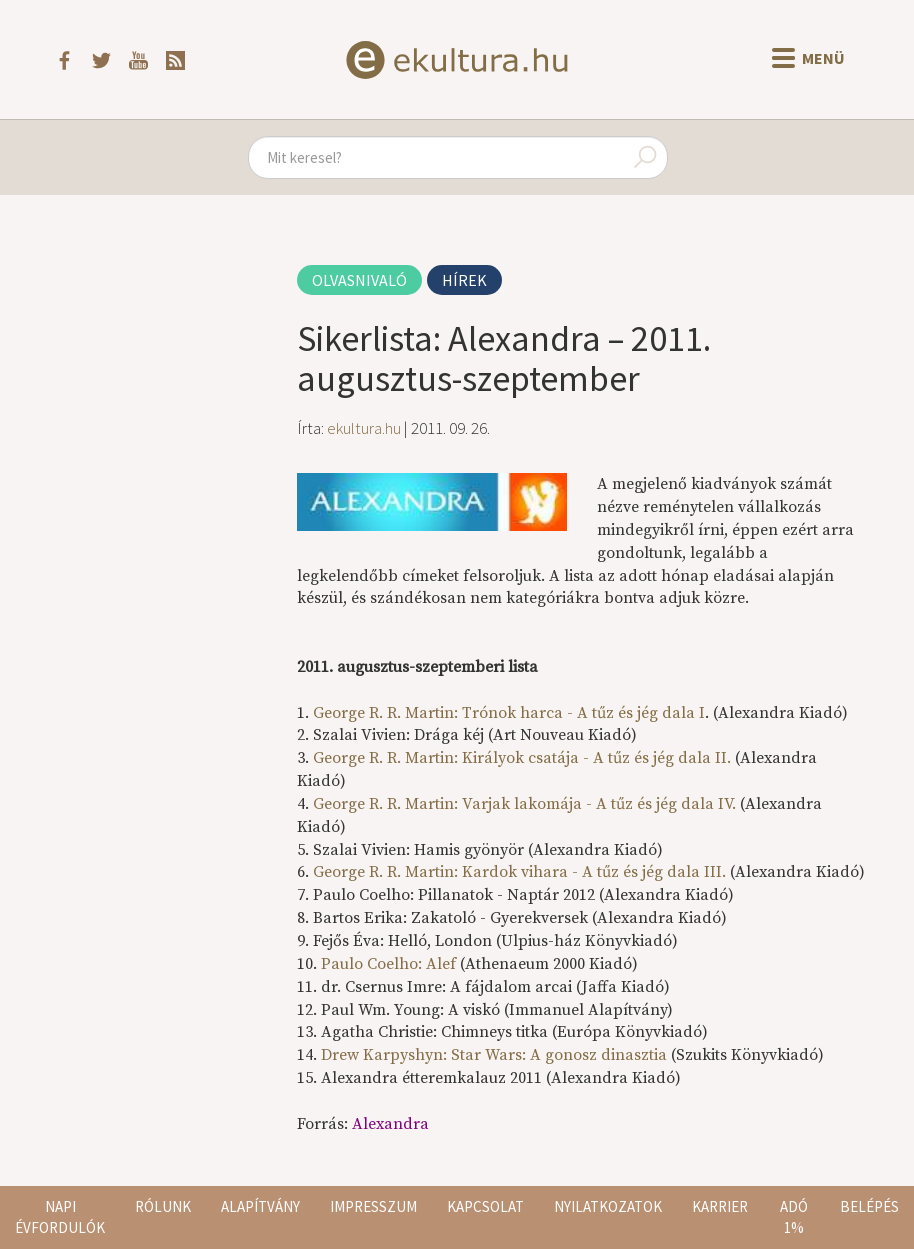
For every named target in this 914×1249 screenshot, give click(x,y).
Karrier (720, 1206)
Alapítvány (260, 1206)
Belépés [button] (869, 1206)
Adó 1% (794, 1217)
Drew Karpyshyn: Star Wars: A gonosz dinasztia (496, 1055)
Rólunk (163, 1206)
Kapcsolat (485, 1206)
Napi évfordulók (60, 1217)
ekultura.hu (364, 428)
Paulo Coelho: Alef (388, 964)
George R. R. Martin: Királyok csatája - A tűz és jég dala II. (522, 758)
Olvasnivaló (359, 280)
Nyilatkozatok (608, 1206)
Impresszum (373, 1206)
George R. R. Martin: (509, 713)
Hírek (464, 280)
